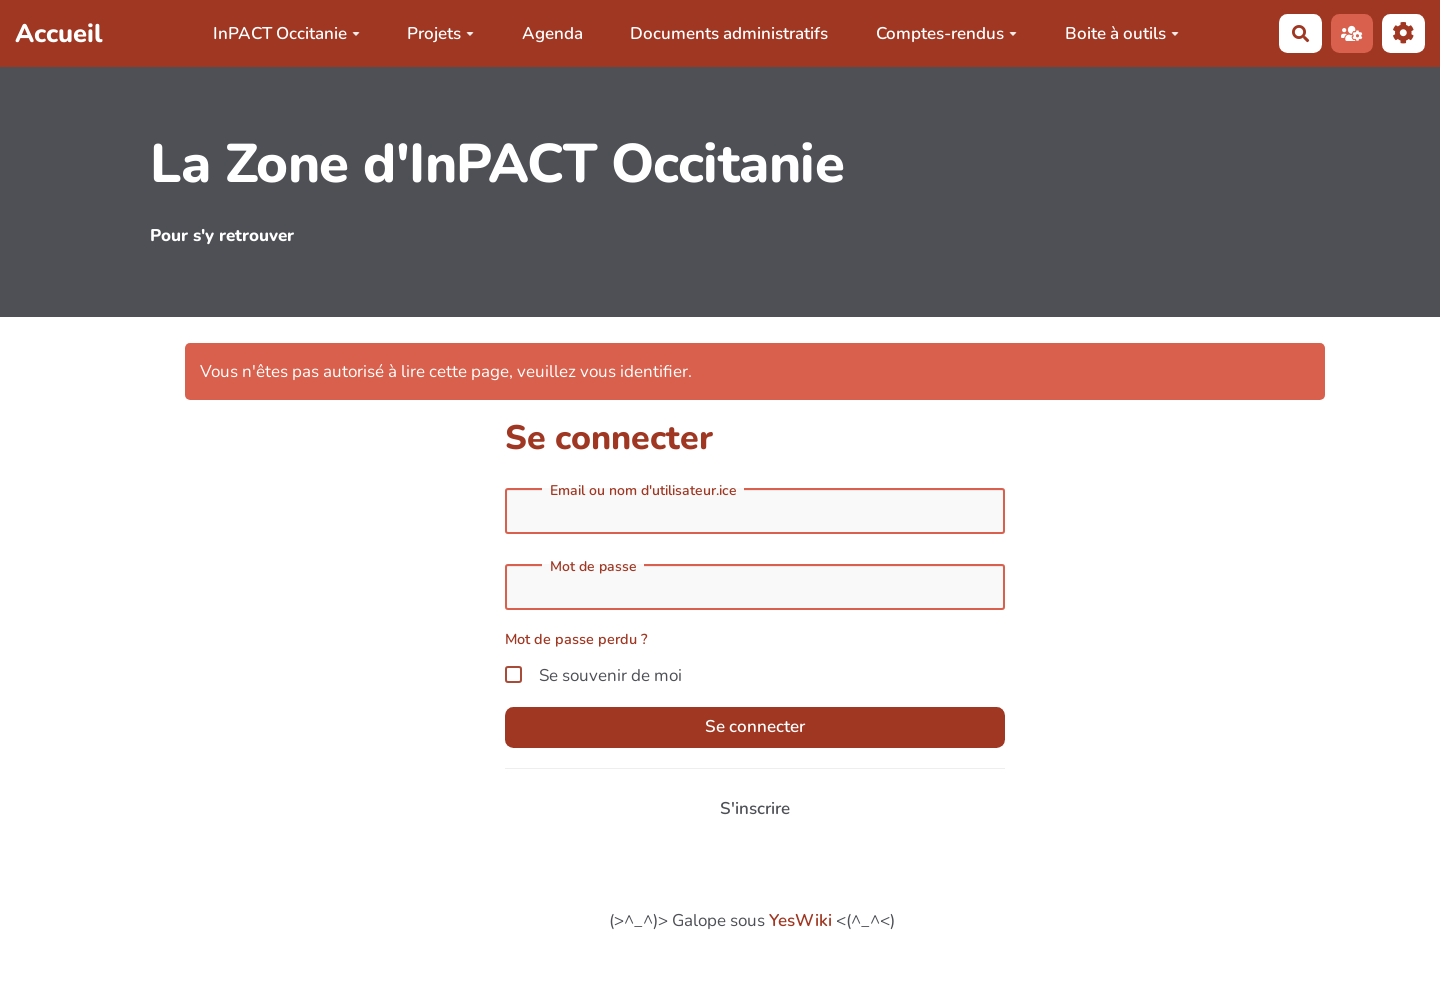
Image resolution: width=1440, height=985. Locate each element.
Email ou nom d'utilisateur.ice (643, 491)
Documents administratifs (729, 33)
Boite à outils (1122, 33)
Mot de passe (593, 567)
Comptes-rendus (946, 33)
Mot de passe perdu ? (576, 639)
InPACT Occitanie (286, 33)
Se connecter (755, 726)
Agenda (552, 33)
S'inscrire (755, 808)
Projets (440, 33)
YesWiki (800, 920)
